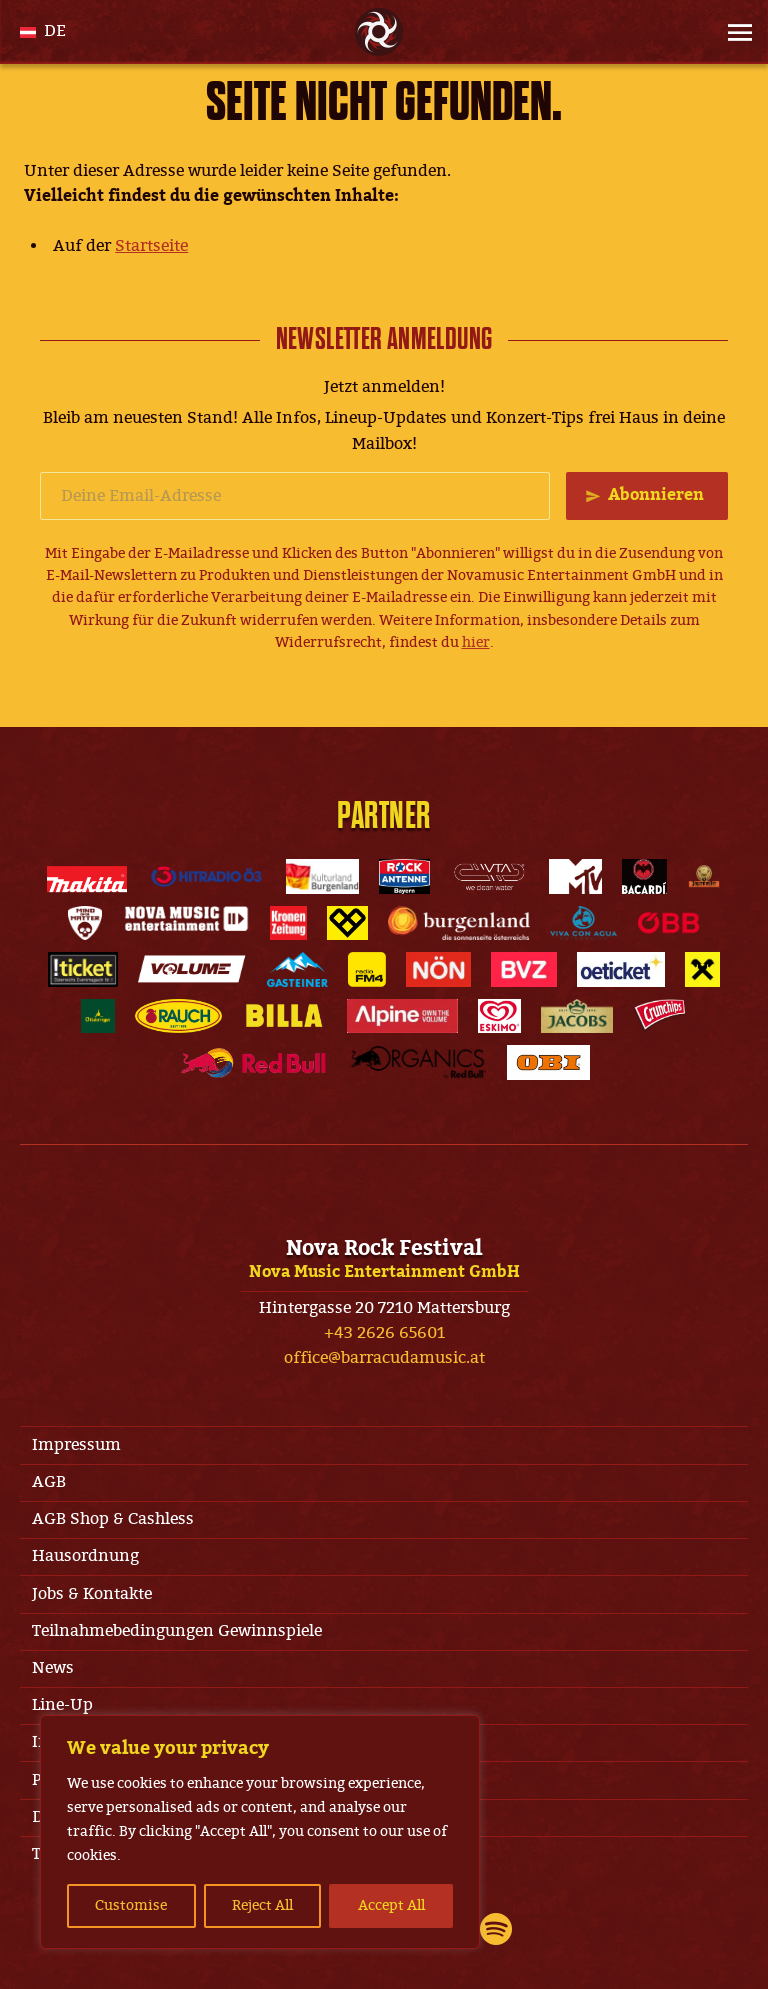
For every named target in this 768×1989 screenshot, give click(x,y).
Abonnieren (656, 495)
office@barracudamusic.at (384, 1358)
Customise (131, 1905)
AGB (49, 1482)
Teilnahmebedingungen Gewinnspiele (177, 1631)
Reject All (262, 1905)
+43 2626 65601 (384, 1333)
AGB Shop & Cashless (113, 1519)
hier (476, 642)
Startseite (151, 246)
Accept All (391, 1905)
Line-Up (62, 1705)
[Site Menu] (734, 32)
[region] (260, 1832)
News (53, 1668)
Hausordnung (85, 1556)
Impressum (76, 1445)
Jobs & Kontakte (92, 1594)
